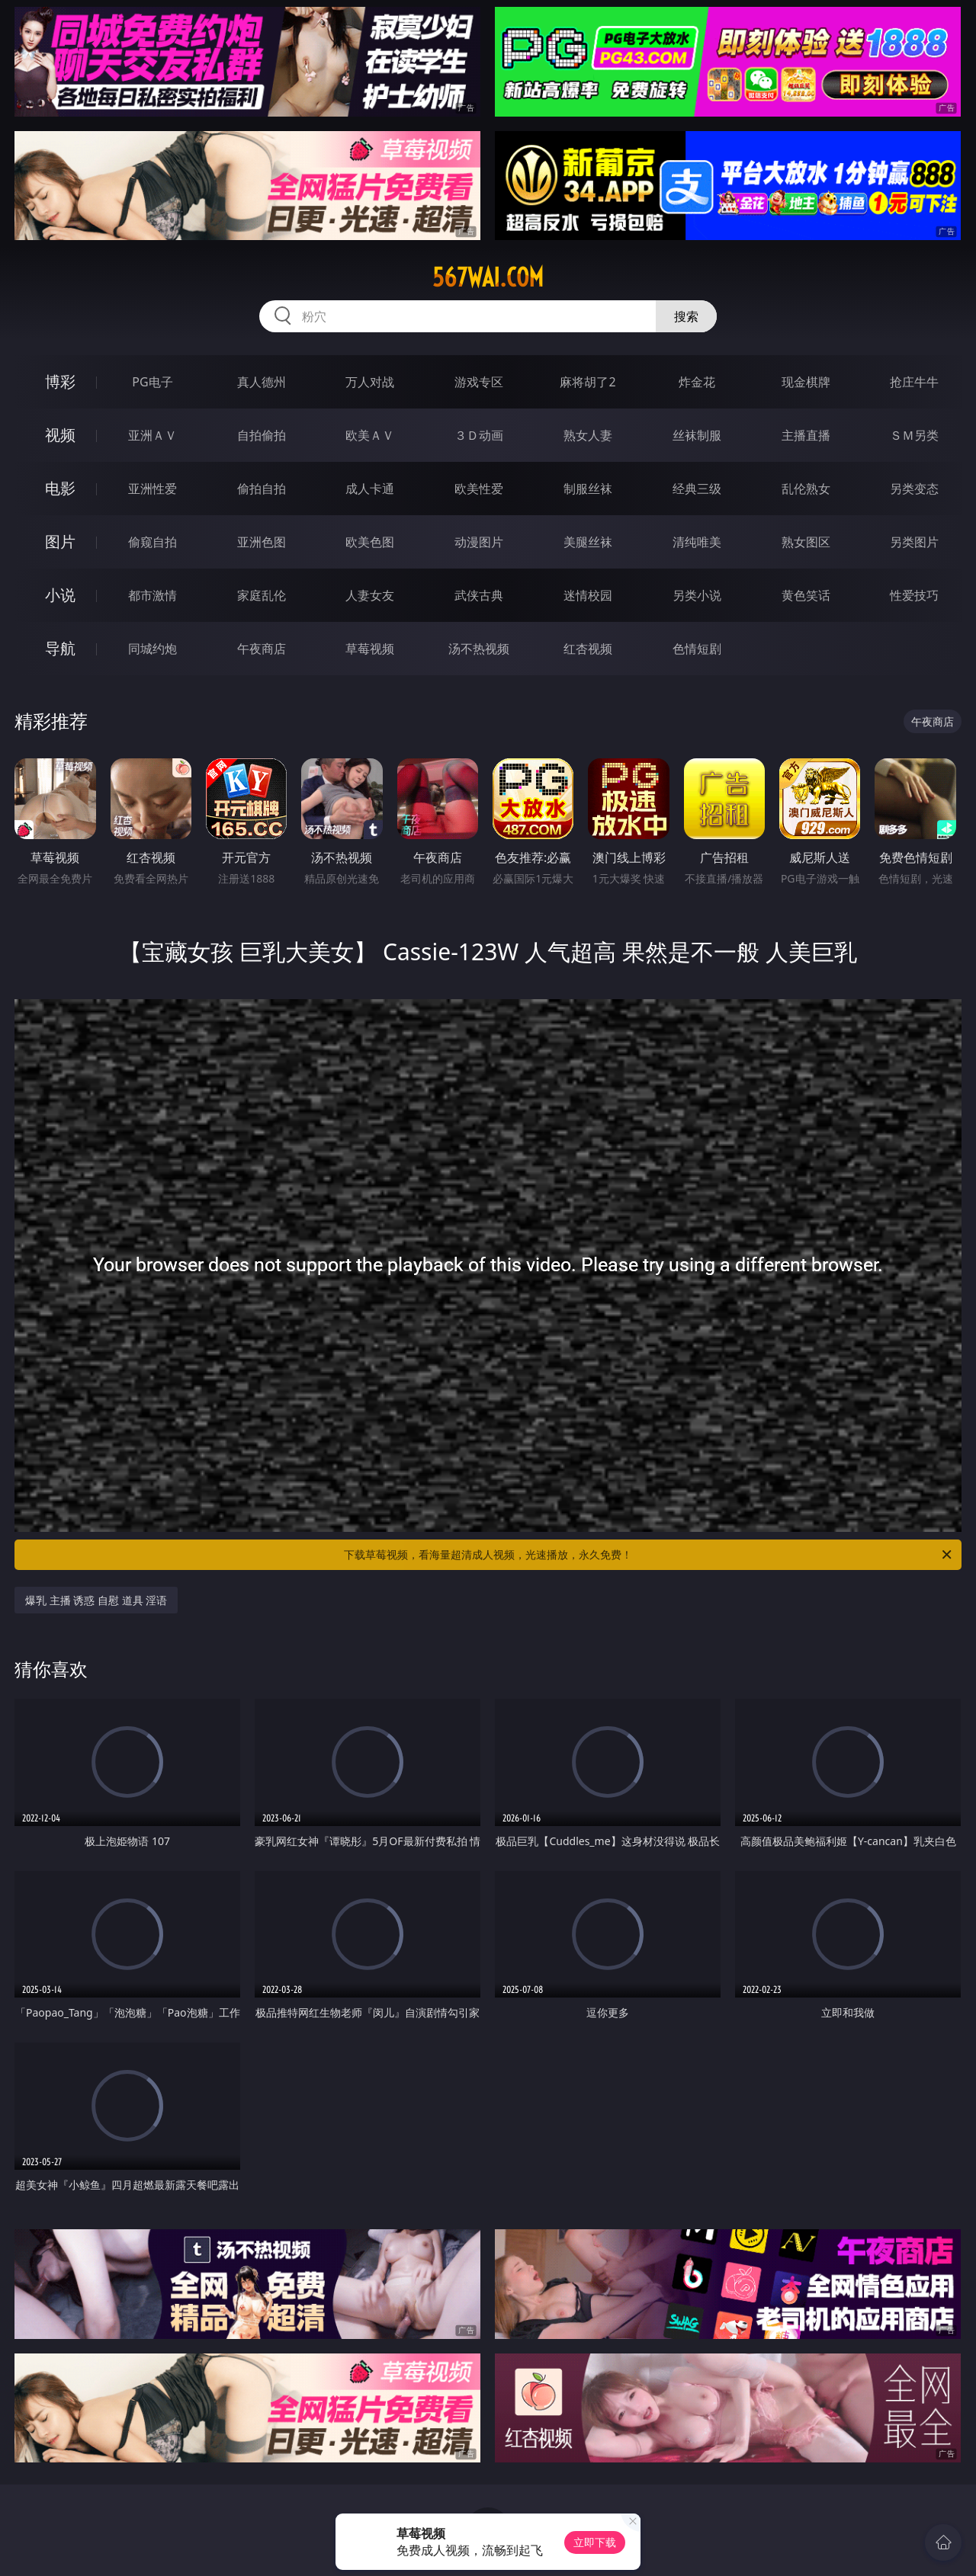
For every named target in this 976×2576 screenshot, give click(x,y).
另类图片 (914, 541)
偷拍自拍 (261, 488)
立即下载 (594, 2542)
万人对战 (369, 381)
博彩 (60, 381)
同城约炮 (152, 648)
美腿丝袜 (587, 541)
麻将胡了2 (587, 381)
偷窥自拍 (152, 541)
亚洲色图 (261, 541)
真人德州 (261, 381)
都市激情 (152, 595)
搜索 (686, 316)
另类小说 (697, 595)
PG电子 (152, 381)
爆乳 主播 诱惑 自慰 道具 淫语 (96, 1600)
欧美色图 (369, 541)
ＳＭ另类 (914, 435)
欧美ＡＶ (369, 435)
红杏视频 (587, 648)
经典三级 (697, 488)
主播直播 (806, 435)
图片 (60, 541)
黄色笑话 (806, 595)
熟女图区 (806, 541)
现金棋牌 (806, 381)
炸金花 (697, 381)
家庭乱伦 (261, 595)
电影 (60, 488)
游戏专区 (478, 381)
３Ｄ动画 (478, 435)
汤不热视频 (478, 648)
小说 (60, 595)
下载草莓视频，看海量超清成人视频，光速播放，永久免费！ (649, 1555)
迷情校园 (587, 595)
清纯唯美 (697, 541)
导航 (60, 648)
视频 (60, 435)
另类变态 (914, 488)
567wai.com (488, 277)
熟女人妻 (587, 435)
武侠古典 (478, 595)
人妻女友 (369, 595)
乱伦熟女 (806, 488)
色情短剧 (697, 648)
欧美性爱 (478, 488)
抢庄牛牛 (914, 381)
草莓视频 (369, 648)
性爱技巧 (914, 595)
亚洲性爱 (152, 488)
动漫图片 (478, 541)
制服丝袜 (587, 488)
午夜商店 (261, 648)
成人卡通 (369, 488)
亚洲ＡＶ (152, 435)
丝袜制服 (697, 435)
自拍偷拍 (261, 435)
